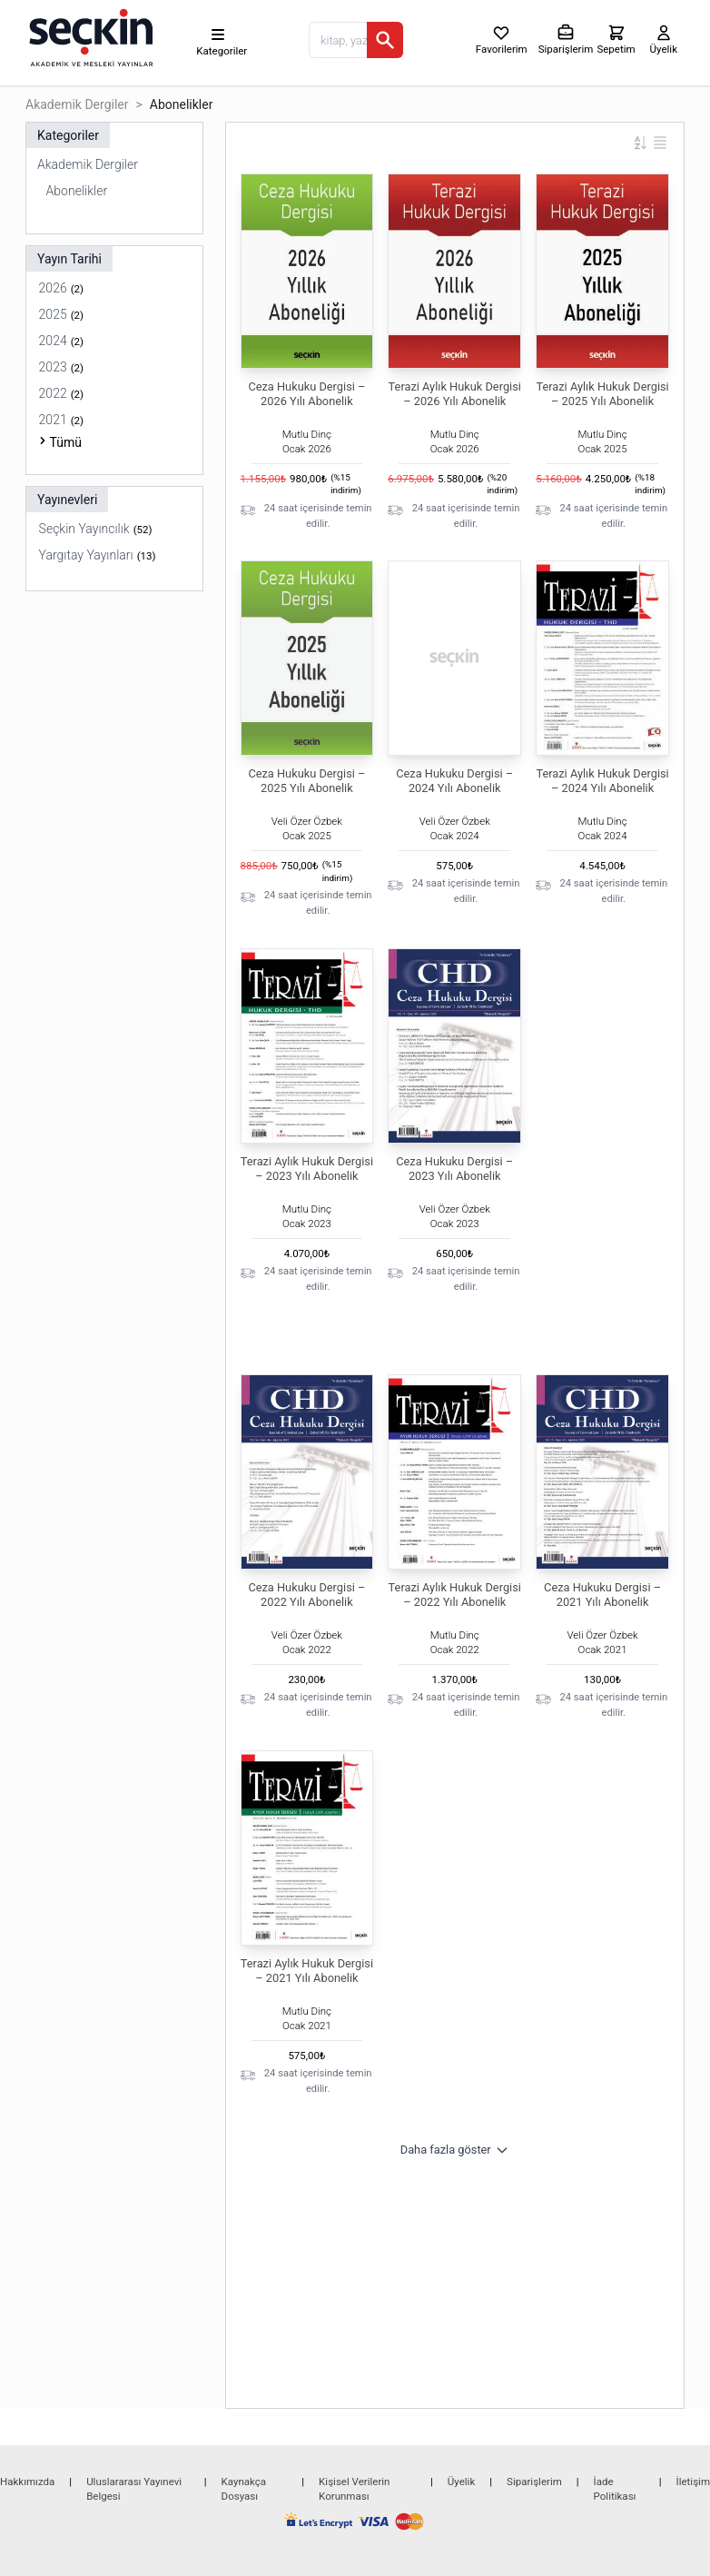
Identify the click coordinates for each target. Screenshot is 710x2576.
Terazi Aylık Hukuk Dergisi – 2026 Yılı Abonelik (455, 394)
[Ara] (385, 40)
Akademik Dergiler (76, 104)
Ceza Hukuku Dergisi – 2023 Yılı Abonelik (454, 1168)
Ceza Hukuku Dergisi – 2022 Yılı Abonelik (306, 1594)
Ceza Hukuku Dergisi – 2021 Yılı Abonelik (602, 1594)
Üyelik (461, 2481)
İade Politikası (615, 2488)
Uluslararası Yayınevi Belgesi (134, 2488)
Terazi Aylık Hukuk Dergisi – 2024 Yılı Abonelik (602, 781)
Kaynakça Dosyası (244, 2488)
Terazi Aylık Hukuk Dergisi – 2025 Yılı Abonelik (602, 394)
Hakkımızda (27, 2481)
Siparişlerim (534, 2481)
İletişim (693, 2481)
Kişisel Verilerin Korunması (354, 2488)
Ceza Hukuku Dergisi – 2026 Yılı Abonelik (306, 394)
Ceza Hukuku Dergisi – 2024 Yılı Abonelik (454, 781)
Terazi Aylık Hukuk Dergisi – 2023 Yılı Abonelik (307, 1168)
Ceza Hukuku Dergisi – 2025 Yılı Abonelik (306, 781)
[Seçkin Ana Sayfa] (89, 36)
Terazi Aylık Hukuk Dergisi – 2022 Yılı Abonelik (455, 1594)
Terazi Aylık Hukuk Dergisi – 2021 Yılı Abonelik (307, 1971)
